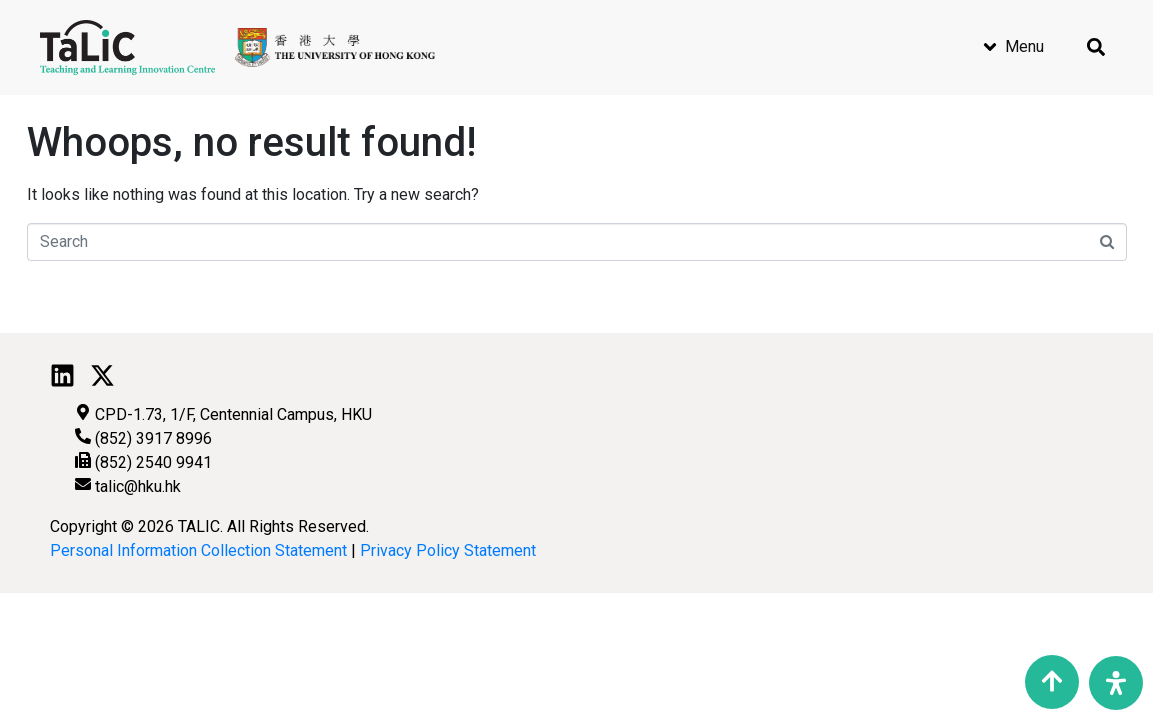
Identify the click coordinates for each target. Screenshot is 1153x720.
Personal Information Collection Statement (198, 550)
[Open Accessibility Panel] (1116, 683)
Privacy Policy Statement (448, 550)
